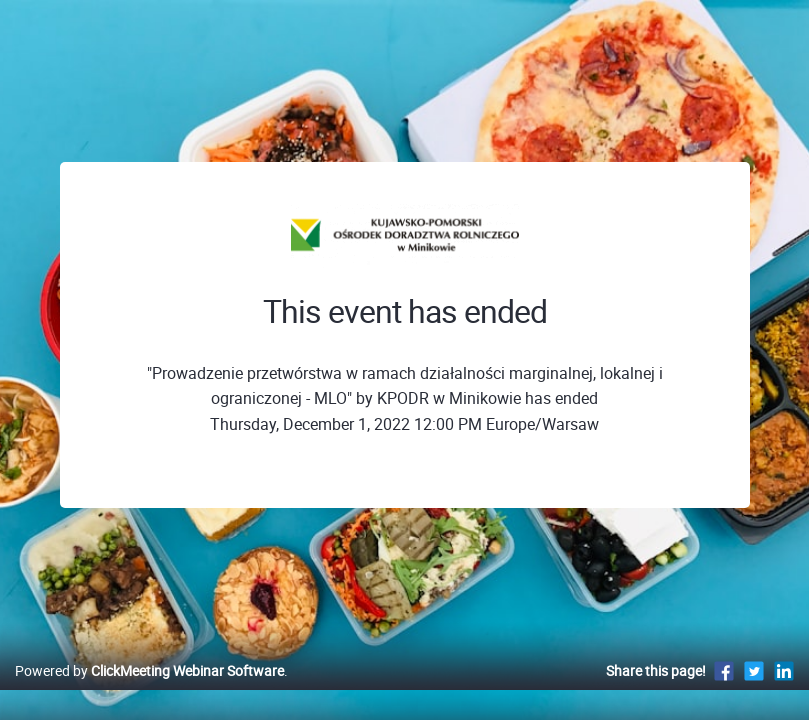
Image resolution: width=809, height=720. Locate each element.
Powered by (149, 691)
